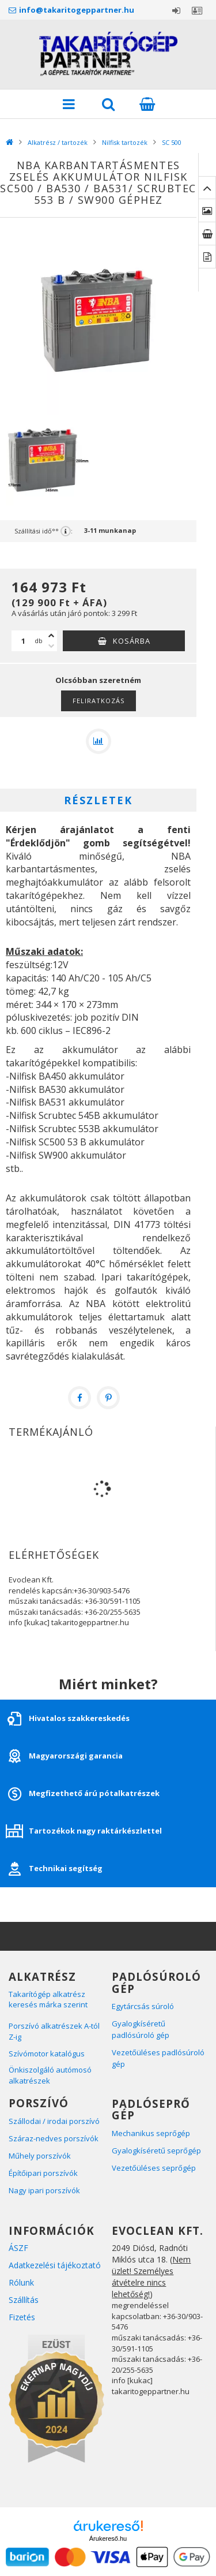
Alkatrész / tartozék (58, 142)
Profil (197, 10)
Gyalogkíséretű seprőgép (157, 2150)
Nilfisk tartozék (124, 142)
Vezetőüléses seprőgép (154, 2168)
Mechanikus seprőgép (151, 2133)
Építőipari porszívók (43, 2173)
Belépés (176, 10)
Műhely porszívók (40, 2156)
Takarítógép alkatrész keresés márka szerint (48, 1999)
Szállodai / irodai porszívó (54, 2121)
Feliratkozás (98, 700)
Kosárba (131, 641)
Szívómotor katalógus (47, 2053)
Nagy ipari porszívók (44, 2190)
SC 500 (171, 142)
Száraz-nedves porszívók (53, 2138)
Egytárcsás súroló (143, 2006)
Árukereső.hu (108, 2538)
